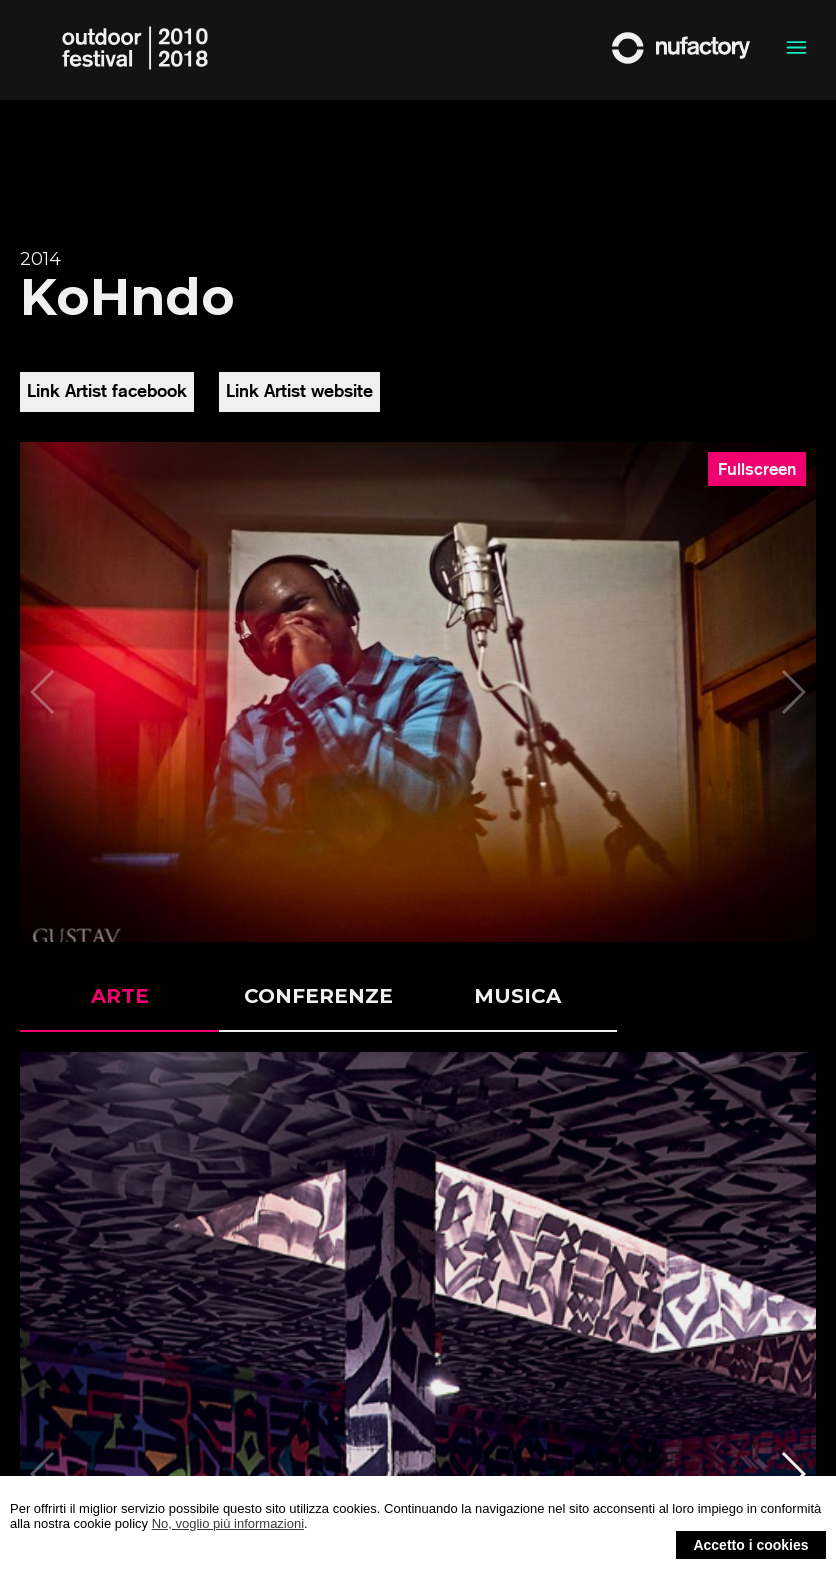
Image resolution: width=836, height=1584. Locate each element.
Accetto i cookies (750, 1545)
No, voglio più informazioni (228, 1523)
